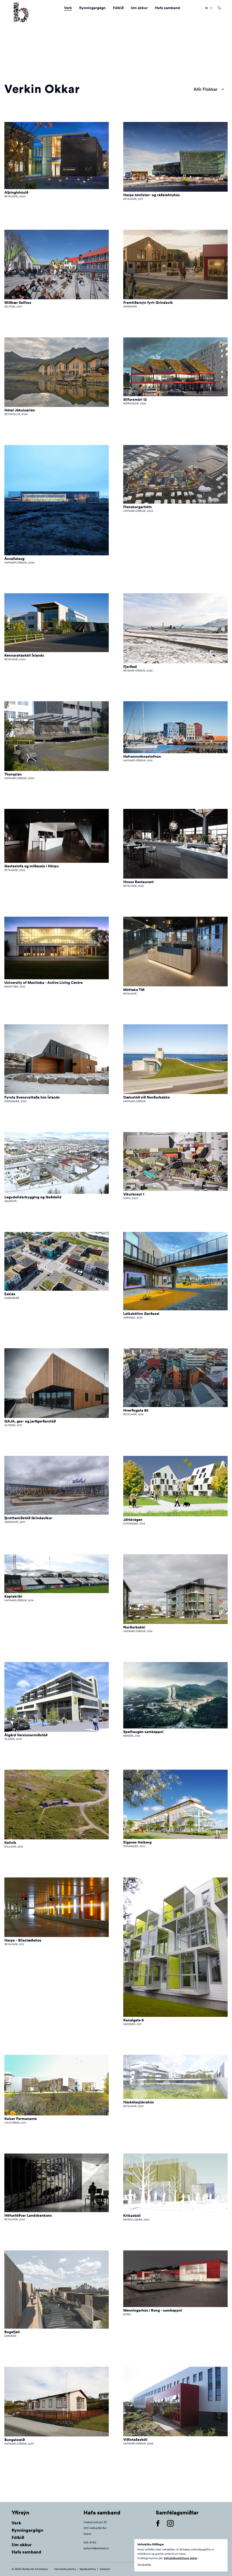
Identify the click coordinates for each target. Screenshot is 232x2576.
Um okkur (139, 8)
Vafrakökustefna (65, 2569)
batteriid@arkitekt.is (96, 2548)
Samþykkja (144, 2564)
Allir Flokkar (209, 89)
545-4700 (90, 2542)
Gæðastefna (88, 2569)
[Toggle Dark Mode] (220, 7)
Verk (68, 8)
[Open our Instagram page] (173, 2523)
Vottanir (105, 2569)
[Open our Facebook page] (161, 2523)
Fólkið (118, 8)
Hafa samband (167, 8)
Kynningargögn (92, 8)
